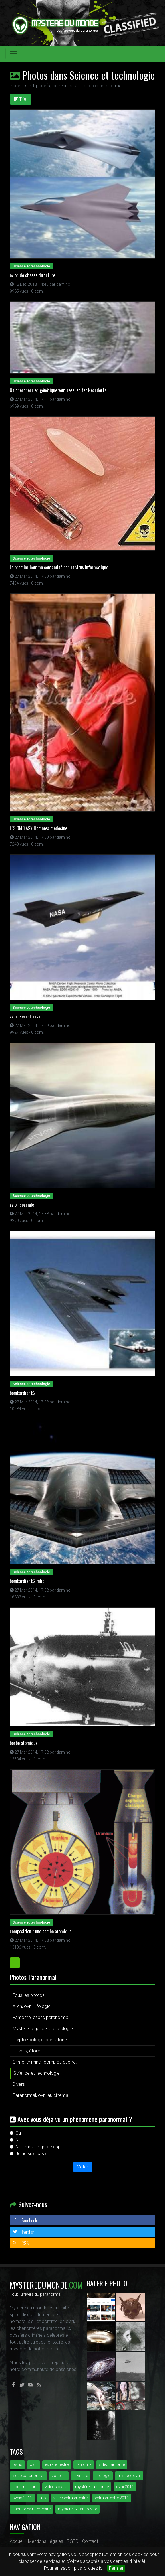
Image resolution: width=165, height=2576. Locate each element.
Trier (20, 99)
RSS (21, 2243)
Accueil (17, 2541)
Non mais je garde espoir (40, 2146)
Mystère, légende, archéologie (43, 2028)
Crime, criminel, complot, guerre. (45, 2062)
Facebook (25, 2220)
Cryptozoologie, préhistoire (40, 2039)
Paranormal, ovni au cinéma (40, 2095)
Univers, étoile (26, 2051)
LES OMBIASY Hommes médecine (38, 828)
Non (19, 2140)
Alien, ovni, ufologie (32, 2006)
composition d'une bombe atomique (40, 1931)
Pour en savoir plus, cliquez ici (73, 2568)
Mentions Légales (45, 2541)
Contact (90, 2541)
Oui (18, 2133)
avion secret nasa (25, 1016)
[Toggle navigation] (13, 53)
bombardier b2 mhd (27, 1581)
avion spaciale (22, 1204)
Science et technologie (36, 2073)
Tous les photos (29, 1995)
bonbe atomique (23, 1743)
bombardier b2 (22, 1392)
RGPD (73, 2541)
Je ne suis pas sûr (33, 2153)
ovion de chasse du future (32, 275)
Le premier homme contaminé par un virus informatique (59, 567)
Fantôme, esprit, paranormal (41, 2017)
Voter (82, 2167)
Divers (19, 2084)
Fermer (116, 2568)
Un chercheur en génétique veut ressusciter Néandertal (59, 390)
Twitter (23, 2231)
